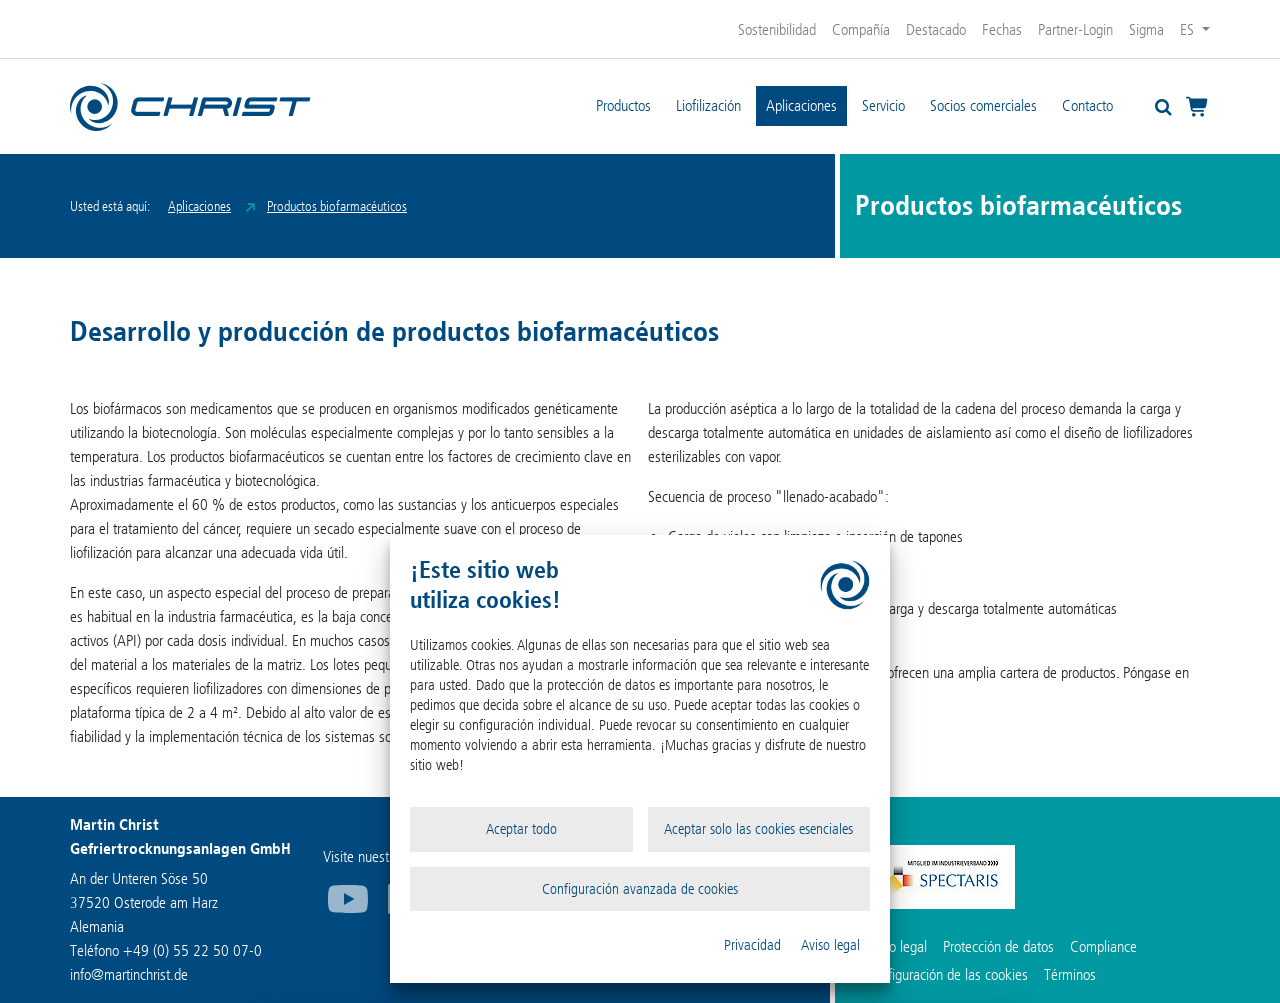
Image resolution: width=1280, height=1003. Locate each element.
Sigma (1146, 29)
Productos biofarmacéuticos (337, 206)
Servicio (883, 105)
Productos (623, 105)
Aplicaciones (801, 105)
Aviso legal (830, 945)
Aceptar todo (521, 829)
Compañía (861, 29)
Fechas (1002, 29)
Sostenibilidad (777, 29)
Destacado (936, 29)
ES (1189, 29)
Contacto (1087, 105)
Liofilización (708, 105)
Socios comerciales (983, 105)
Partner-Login (1075, 29)
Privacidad (752, 945)
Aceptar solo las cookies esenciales (758, 829)
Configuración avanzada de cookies (640, 889)
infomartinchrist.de (129, 974)
